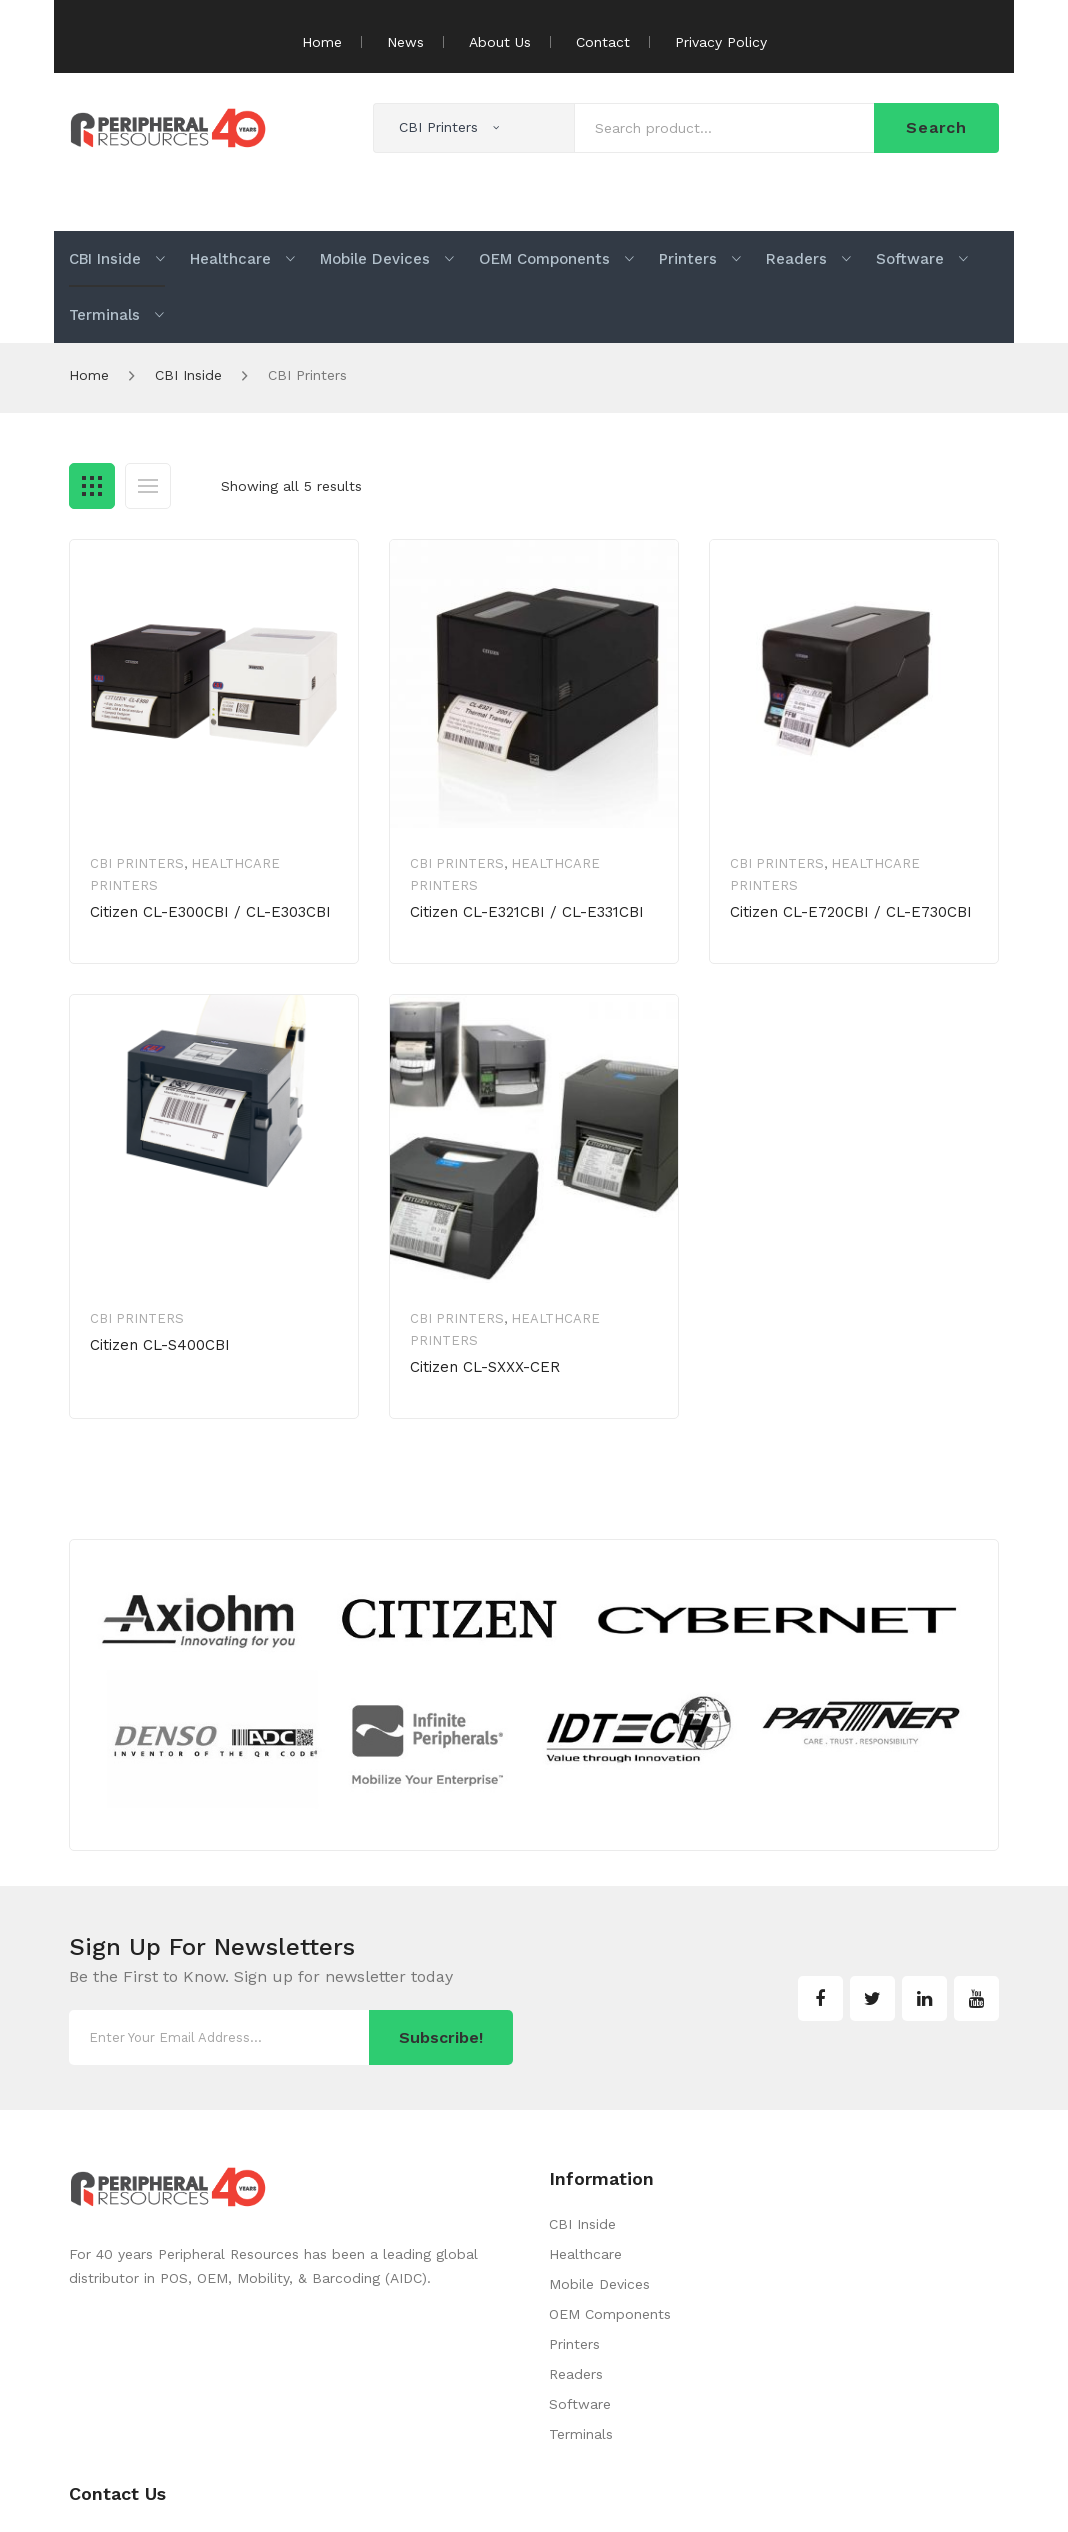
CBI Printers (137, 863)
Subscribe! (441, 2037)
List (148, 486)
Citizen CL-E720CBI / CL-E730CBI (851, 912)
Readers (576, 2374)
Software (580, 2404)
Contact (603, 42)
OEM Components (610, 2314)
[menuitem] (117, 259)
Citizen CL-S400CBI (160, 1345)
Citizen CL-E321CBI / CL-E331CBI (527, 912)
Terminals (581, 2434)
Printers (574, 2344)
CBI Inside (188, 375)
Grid (92, 486)
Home (322, 42)
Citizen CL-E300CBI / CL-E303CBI (210, 912)
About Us (500, 42)
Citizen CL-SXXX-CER (485, 1367)
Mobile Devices (599, 2284)
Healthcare (585, 2254)
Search (936, 127)
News (405, 42)
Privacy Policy (721, 42)
